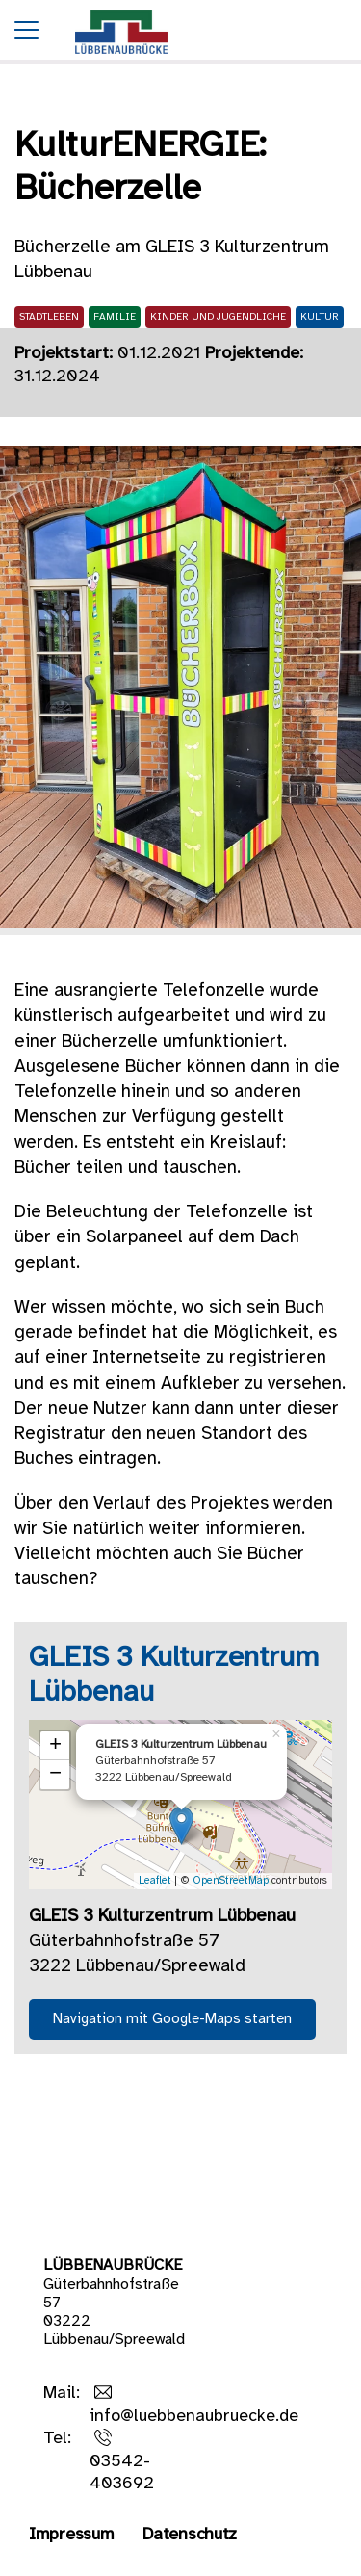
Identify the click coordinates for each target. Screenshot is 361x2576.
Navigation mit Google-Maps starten (172, 2019)
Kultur (319, 317)
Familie (114, 317)
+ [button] (55, 1745)
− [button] (55, 1774)
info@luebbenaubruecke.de (194, 2416)
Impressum (71, 2535)
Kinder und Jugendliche (218, 317)
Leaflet (155, 1880)
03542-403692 (122, 2473)
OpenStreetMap (231, 1880)
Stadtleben (49, 317)
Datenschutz (189, 2535)
